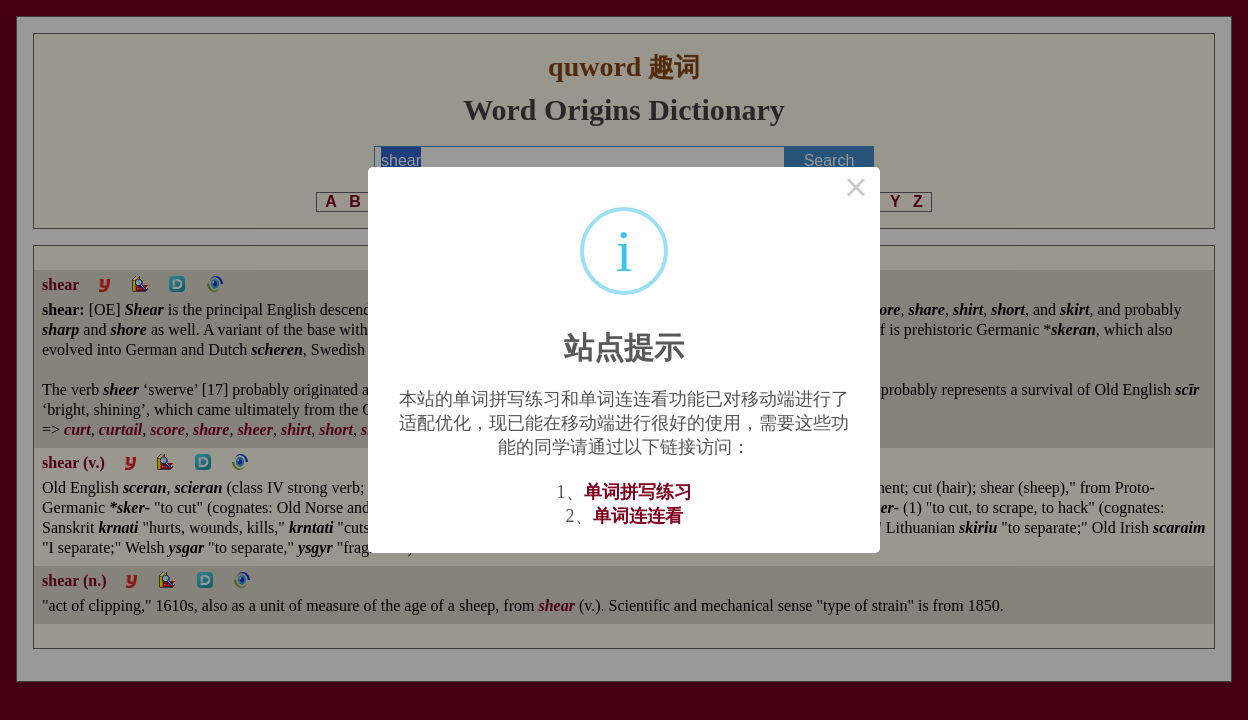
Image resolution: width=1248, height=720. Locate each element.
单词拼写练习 (638, 492)
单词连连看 (638, 516)
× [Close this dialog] (856, 191)
